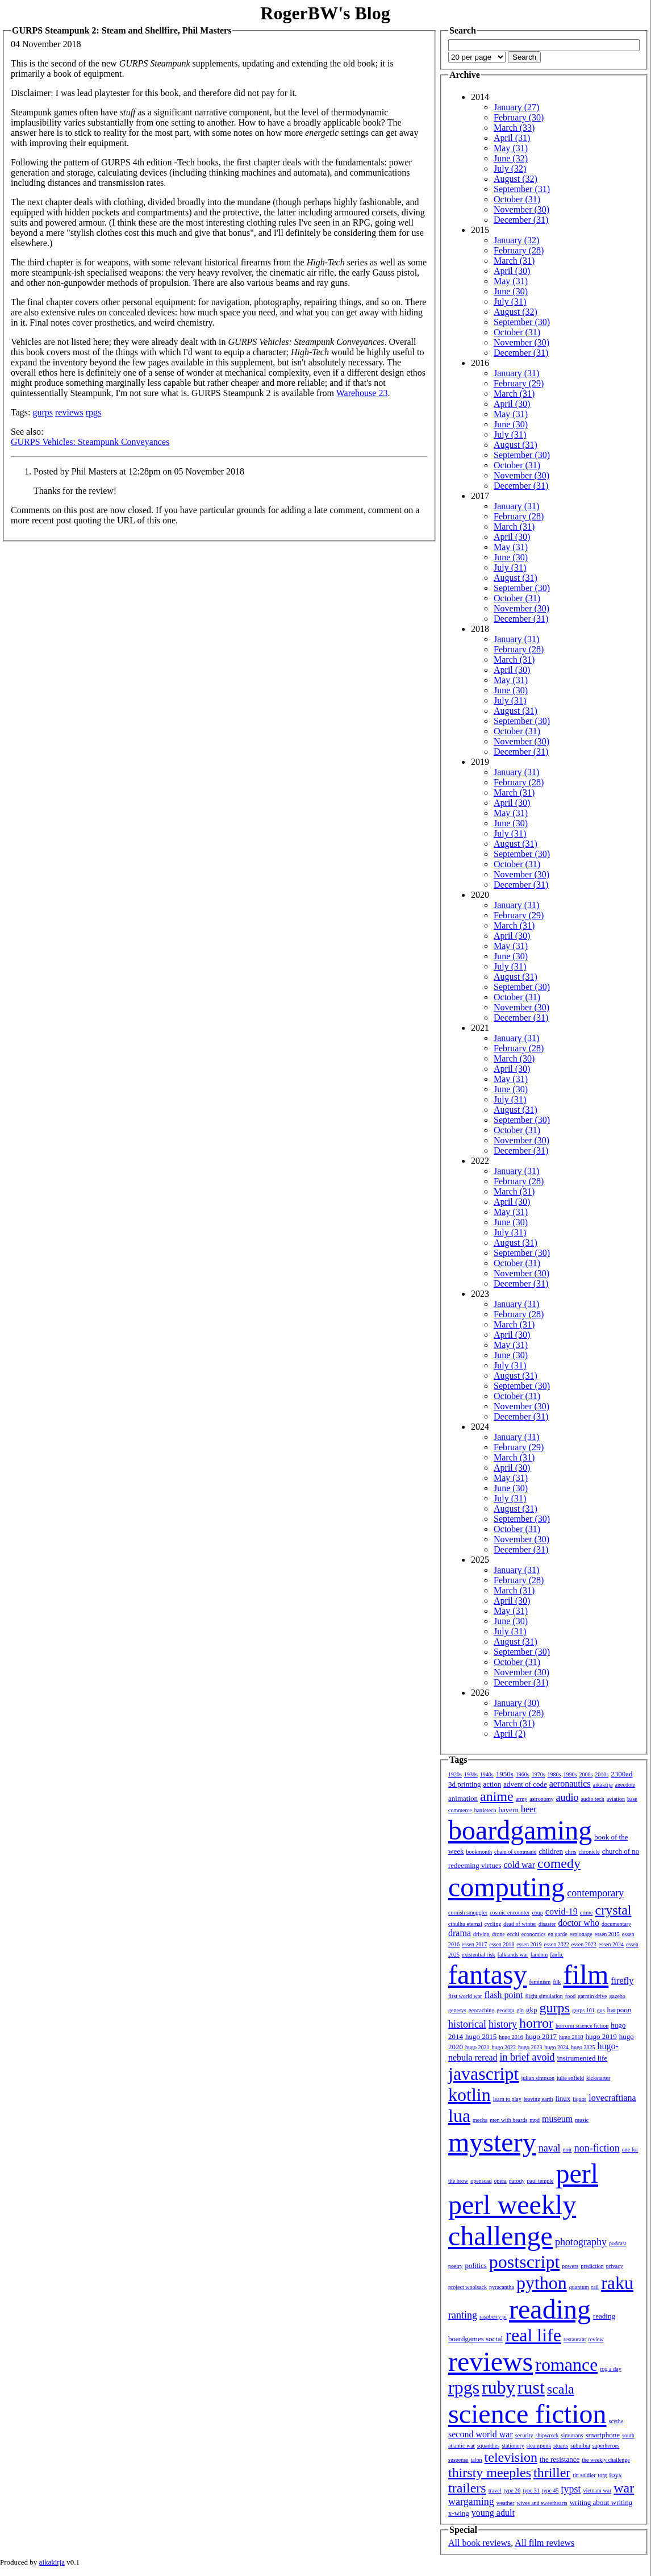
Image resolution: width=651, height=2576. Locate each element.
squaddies (488, 2445)
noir (567, 2149)
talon (476, 2460)
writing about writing (601, 2502)
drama (459, 1933)
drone (498, 1934)
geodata (505, 2010)
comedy (559, 1863)
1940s (487, 1774)
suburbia (580, 2445)
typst (571, 2489)
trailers (467, 2488)
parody (517, 2181)
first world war (465, 1996)
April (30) (512, 271)
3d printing (464, 1784)
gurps (42, 412)
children (551, 1851)
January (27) (516, 107)
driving (481, 1934)
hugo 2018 (571, 2037)
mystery (492, 2142)
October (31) (517, 199)
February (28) (519, 250)
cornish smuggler (467, 1912)
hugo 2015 (480, 2036)
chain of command (515, 1852)
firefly (622, 1981)
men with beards (508, 2120)
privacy (614, 2266)
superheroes (606, 2445)
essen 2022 (556, 1944)
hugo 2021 (477, 2047)
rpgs (94, 412)
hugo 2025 (583, 2047)
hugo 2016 (511, 2037)
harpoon (619, 2009)
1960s (522, 1774)
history (503, 2024)
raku (617, 2283)
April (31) (512, 138)
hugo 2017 (541, 2036)
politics (476, 2265)
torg (602, 2475)
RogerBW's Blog (325, 13)
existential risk (478, 1954)
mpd (534, 2120)
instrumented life (582, 2058)
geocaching (482, 2010)
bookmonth (479, 1852)
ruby (498, 2387)
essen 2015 (607, 1934)
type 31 (531, 2490)
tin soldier (584, 2475)
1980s (554, 1774)
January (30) (516, 1703)
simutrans (572, 2435)
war (624, 2488)
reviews (69, 412)
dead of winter (519, 1924)
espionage (581, 1934)
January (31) (516, 373)
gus (601, 2010)
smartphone (602, 2435)
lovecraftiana (612, 2098)
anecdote (625, 1785)
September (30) (522, 322)
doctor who (578, 1923)
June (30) (511, 291)
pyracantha (501, 2287)
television (511, 2457)
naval (550, 2148)
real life (533, 2335)
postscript (524, 2262)
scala (560, 2389)
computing (506, 1887)
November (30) (521, 209)
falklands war (513, 1954)
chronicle (588, 1852)
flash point (503, 1995)
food (570, 1996)
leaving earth (538, 2099)
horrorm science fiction (582, 2025)
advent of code (525, 1784)
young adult (493, 2512)
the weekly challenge (605, 2460)
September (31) (522, 189)
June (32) (511, 158)
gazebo (617, 1996)
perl (577, 2173)
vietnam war (597, 2490)
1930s (471, 1774)
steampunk (539, 2445)
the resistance (559, 2459)
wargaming (471, 2501)
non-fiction (597, 2148)
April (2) (509, 1733)
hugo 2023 (530, 2047)
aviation (616, 1799)
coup (537, 1912)
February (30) (519, 117)
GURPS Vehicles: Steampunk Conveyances (90, 442)
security (524, 2435)
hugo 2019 (601, 2036)
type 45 (550, 2490)
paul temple (540, 2181)
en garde (557, 1934)
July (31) (510, 301)
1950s (505, 1774)
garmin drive (592, 1996)
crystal (613, 1910)
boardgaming (520, 1830)
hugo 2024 (557, 2047)
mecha (480, 2120)
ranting (462, 2315)
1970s (538, 1774)
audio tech (592, 1799)
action (492, 1784)
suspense (458, 2460)
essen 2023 (583, 1944)
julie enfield (570, 2078)
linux (563, 2098)
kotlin (469, 2094)
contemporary (595, 1893)
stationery (513, 2445)
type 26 (511, 2490)
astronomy (541, 1799)
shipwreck (546, 2435)
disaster (547, 1924)
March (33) (514, 127)
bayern (509, 1809)
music (582, 2120)
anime (497, 1796)
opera (500, 2181)
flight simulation (543, 1996)
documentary (616, 1924)
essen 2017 (474, 1944)
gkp (531, 2009)
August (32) (515, 179)
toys (616, 2474)
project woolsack (467, 2287)
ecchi (513, 1934)
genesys (457, 2010)
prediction (592, 2266)
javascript (483, 2073)
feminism (540, 1982)
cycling (493, 1924)
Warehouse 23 (362, 393)
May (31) (511, 148)
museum (557, 2119)
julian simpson (537, 2078)
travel (495, 2490)
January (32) (516, 240)
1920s (455, 1774)
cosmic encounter (509, 1912)
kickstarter (598, 2078)
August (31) (515, 445)
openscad (480, 2181)
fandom (539, 1954)
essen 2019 (528, 1944)
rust (531, 2387)
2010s (601, 1774)
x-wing (458, 2513)
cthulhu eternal (465, 1924)
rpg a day (610, 2369)
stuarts (560, 2445)
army (522, 1799)
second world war (480, 2434)
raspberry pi (493, 2316)
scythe (616, 2421)
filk (557, 1982)
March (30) (514, 1058)
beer (529, 1809)
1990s (570, 1774)
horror (536, 2023)
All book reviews (479, 2543)
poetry (455, 2266)
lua (459, 2115)
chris (570, 1852)
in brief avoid (527, 2057)
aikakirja (603, 1785)
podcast (618, 2243)
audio (567, 1797)
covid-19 (561, 1911)
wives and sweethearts (541, 2503)
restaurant (575, 2339)
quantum (579, 2287)
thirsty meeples (489, 2472)
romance (566, 2364)
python (541, 2283)
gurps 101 (583, 2010)
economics (533, 1934)
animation (463, 1798)
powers (570, 2266)
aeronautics (570, 1783)
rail (595, 2287)
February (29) (519, 383)
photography (581, 2242)
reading (550, 2309)
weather (505, 2503)
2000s (585, 1774)
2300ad (621, 1774)
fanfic (556, 1954)
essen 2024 (611, 1944)
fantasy (487, 1974)
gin (520, 2010)
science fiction (527, 2414)
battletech (485, 1810)
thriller (551, 2472)
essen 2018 (501, 1944)
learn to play (507, 2099)
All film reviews (544, 2543)
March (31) (514, 260)
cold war (520, 1865)
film (585, 1974)
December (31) (521, 219)
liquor (579, 2099)
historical (467, 2024)
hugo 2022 (504, 2047)
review (595, 2339)
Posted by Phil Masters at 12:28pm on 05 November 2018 (139, 471)
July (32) (510, 168)
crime (586, 1912)
